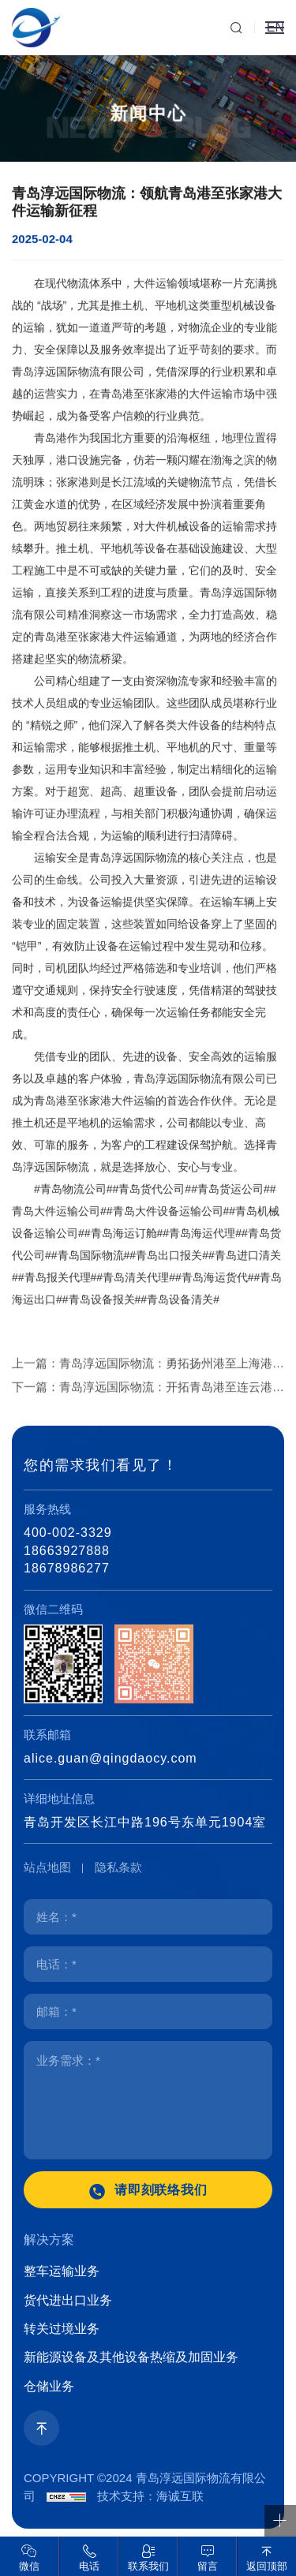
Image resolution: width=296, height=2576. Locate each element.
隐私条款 (118, 1867)
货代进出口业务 (68, 2300)
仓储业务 (49, 2386)
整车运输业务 (61, 2271)
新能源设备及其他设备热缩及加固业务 (131, 2357)
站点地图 (47, 1867)
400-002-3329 (68, 1532)
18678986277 (67, 1568)
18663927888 (67, 1550)
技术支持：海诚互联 (150, 2496)
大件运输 (155, 330)
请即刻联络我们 (161, 2190)
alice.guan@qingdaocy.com (110, 1758)
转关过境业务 (61, 2328)
